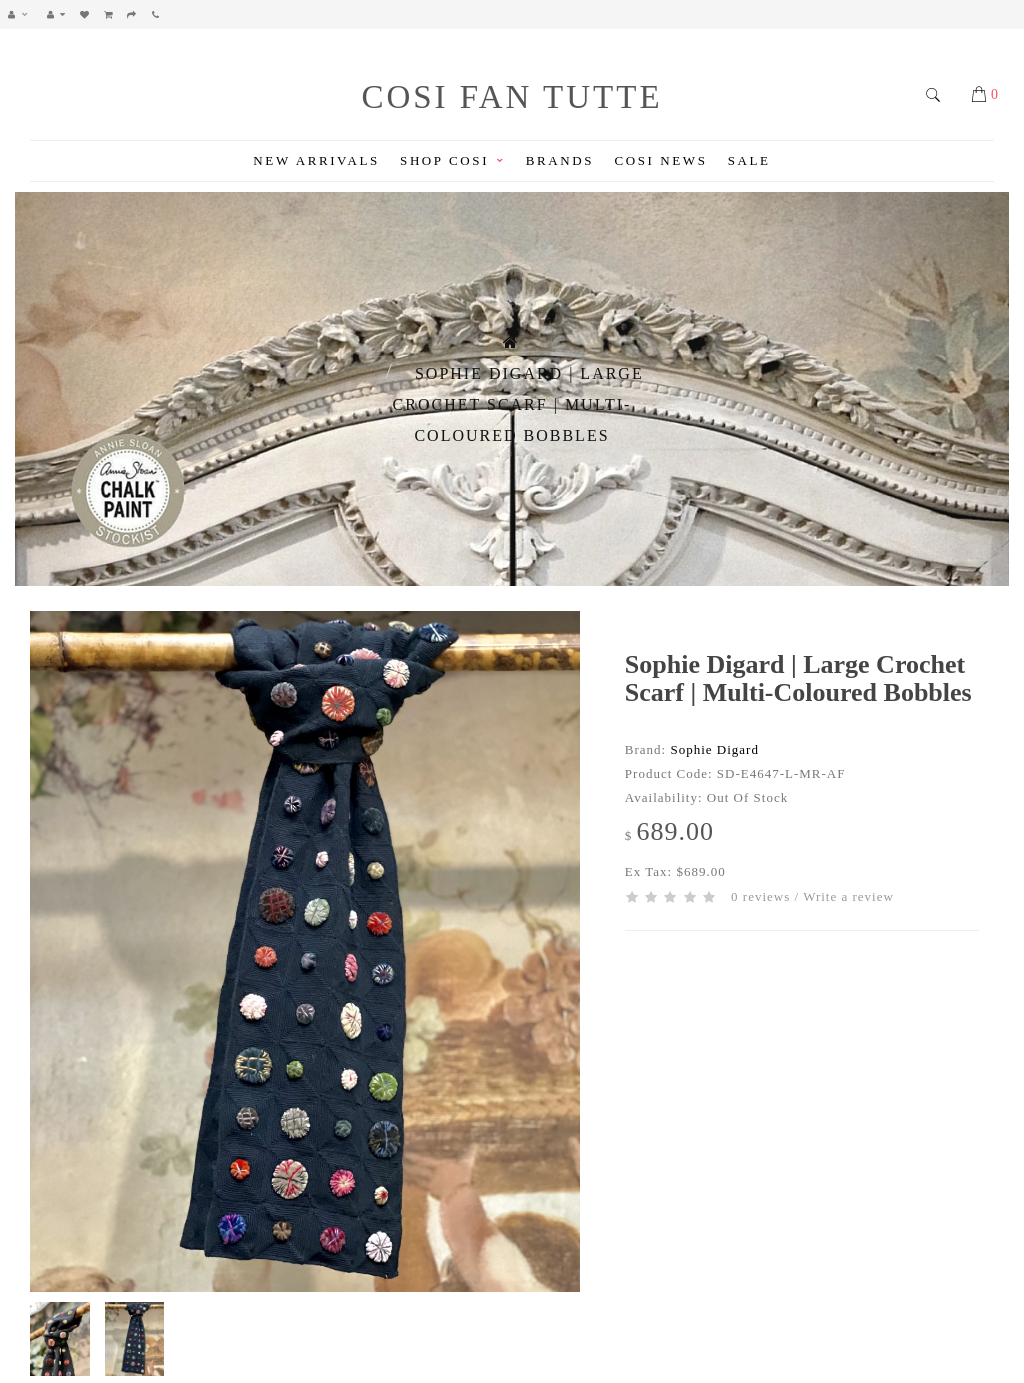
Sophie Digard (714, 749)
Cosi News (660, 160)
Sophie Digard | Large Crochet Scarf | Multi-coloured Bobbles (518, 404)
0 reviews (760, 896)
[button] (23, 14)
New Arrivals (316, 160)
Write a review (848, 896)
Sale (749, 160)
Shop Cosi (452, 160)
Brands (560, 160)
